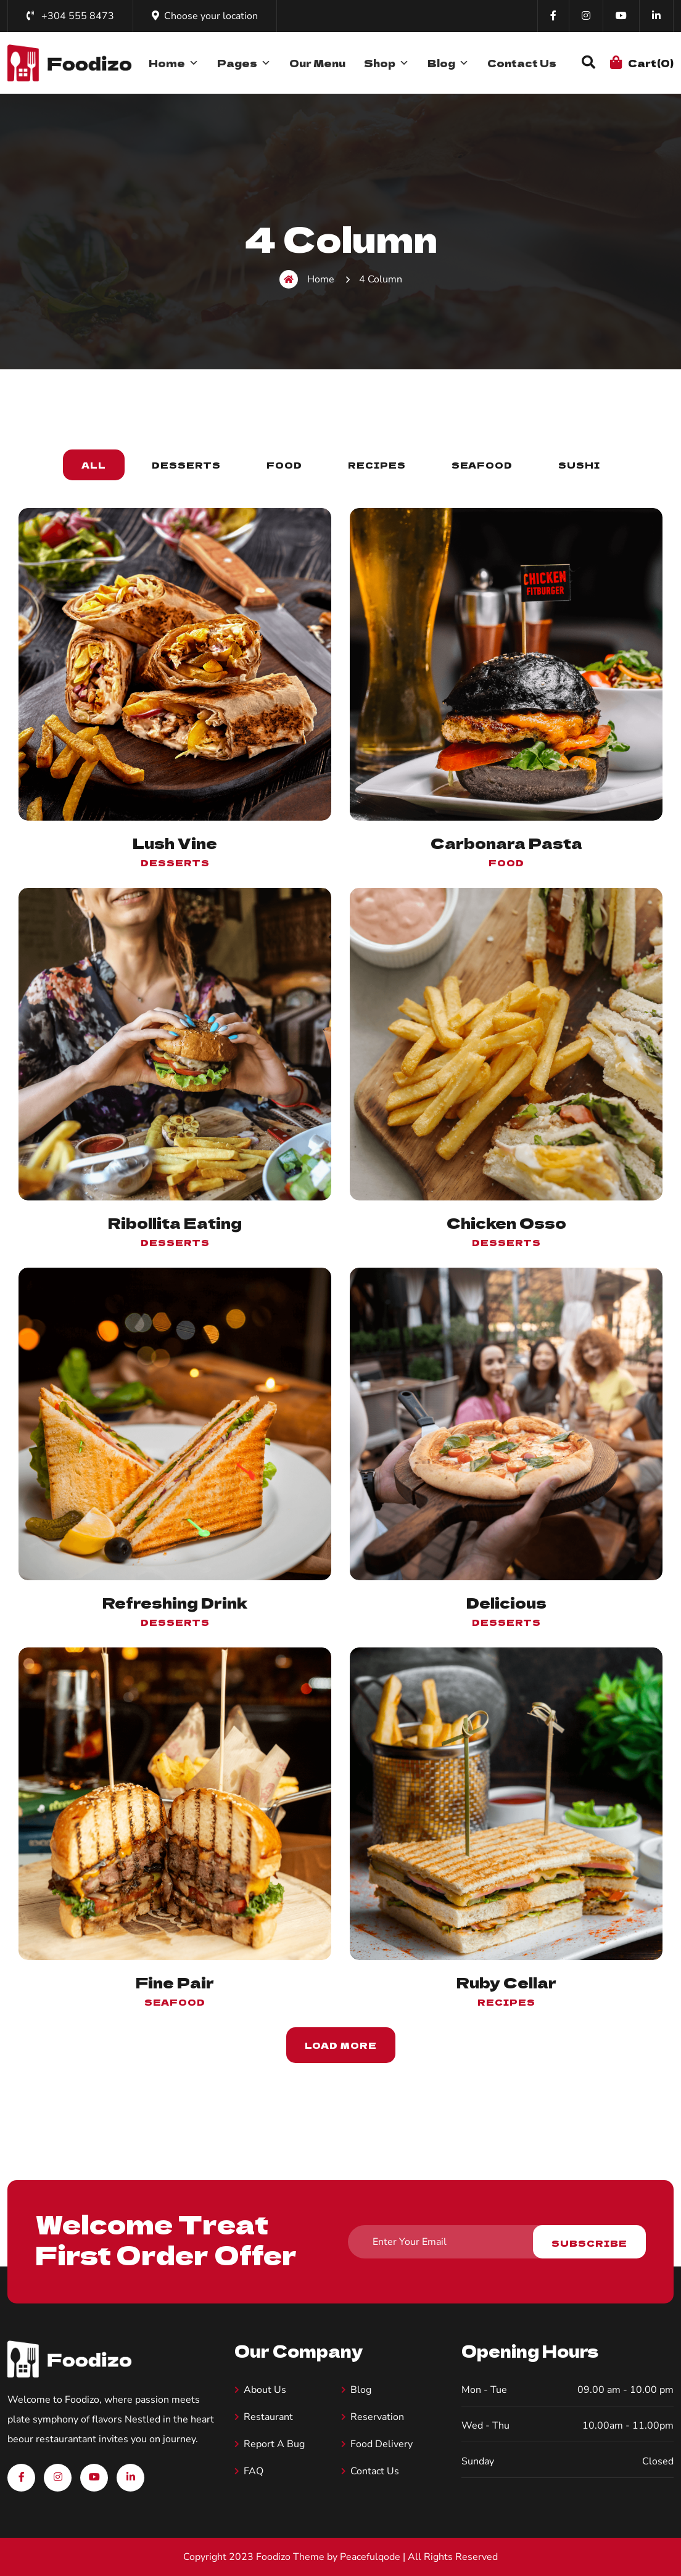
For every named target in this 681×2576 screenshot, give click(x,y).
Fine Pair (175, 1982)
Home (174, 63)
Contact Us (521, 62)
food (506, 862)
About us (265, 2390)
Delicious (506, 1602)
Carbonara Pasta (506, 842)
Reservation (377, 2417)
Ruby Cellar (506, 1982)
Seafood (174, 2002)
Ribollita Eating (175, 1222)
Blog (448, 63)
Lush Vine (175, 842)
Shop (386, 63)
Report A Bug (274, 2444)
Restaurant (268, 2417)
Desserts (175, 862)
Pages (244, 63)
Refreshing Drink (174, 1602)
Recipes (506, 2002)
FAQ (253, 2471)
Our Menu (317, 62)
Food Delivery (381, 2444)
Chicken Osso (506, 1222)
